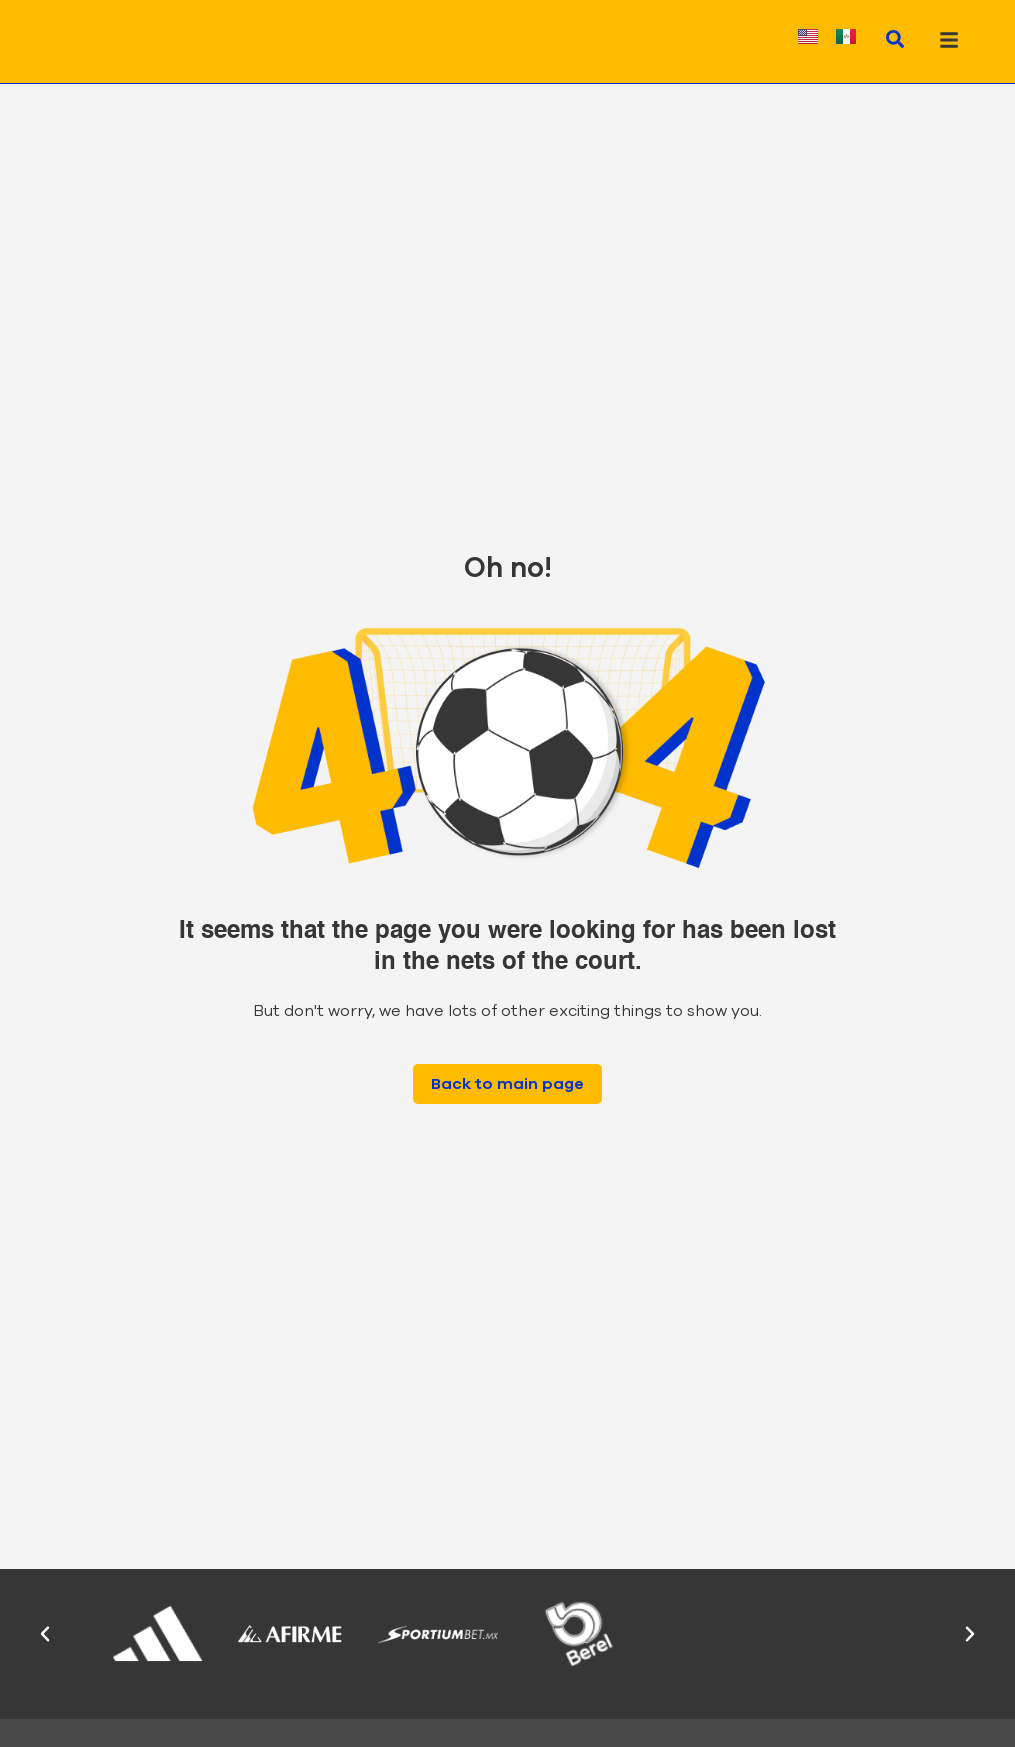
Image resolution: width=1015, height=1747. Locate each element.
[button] (45, 1634)
